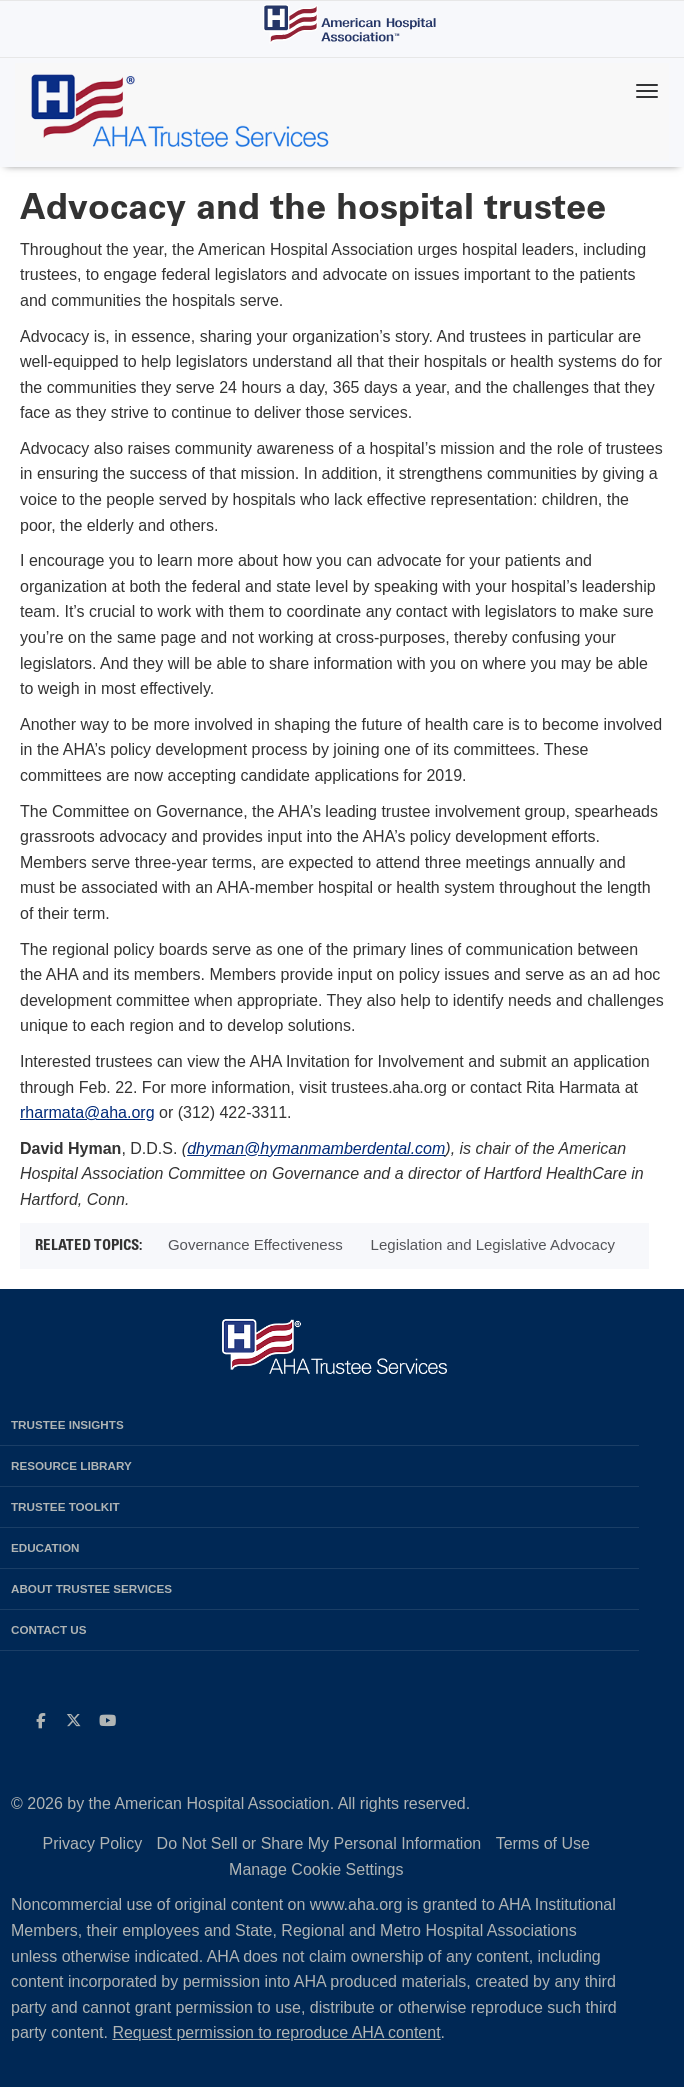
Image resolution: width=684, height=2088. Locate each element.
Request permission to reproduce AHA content (276, 2032)
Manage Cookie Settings (316, 1869)
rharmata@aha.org (87, 1112)
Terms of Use (543, 1843)
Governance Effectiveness (255, 1244)
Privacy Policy (93, 1843)
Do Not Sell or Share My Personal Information (319, 1843)
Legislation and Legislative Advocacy (493, 1244)
